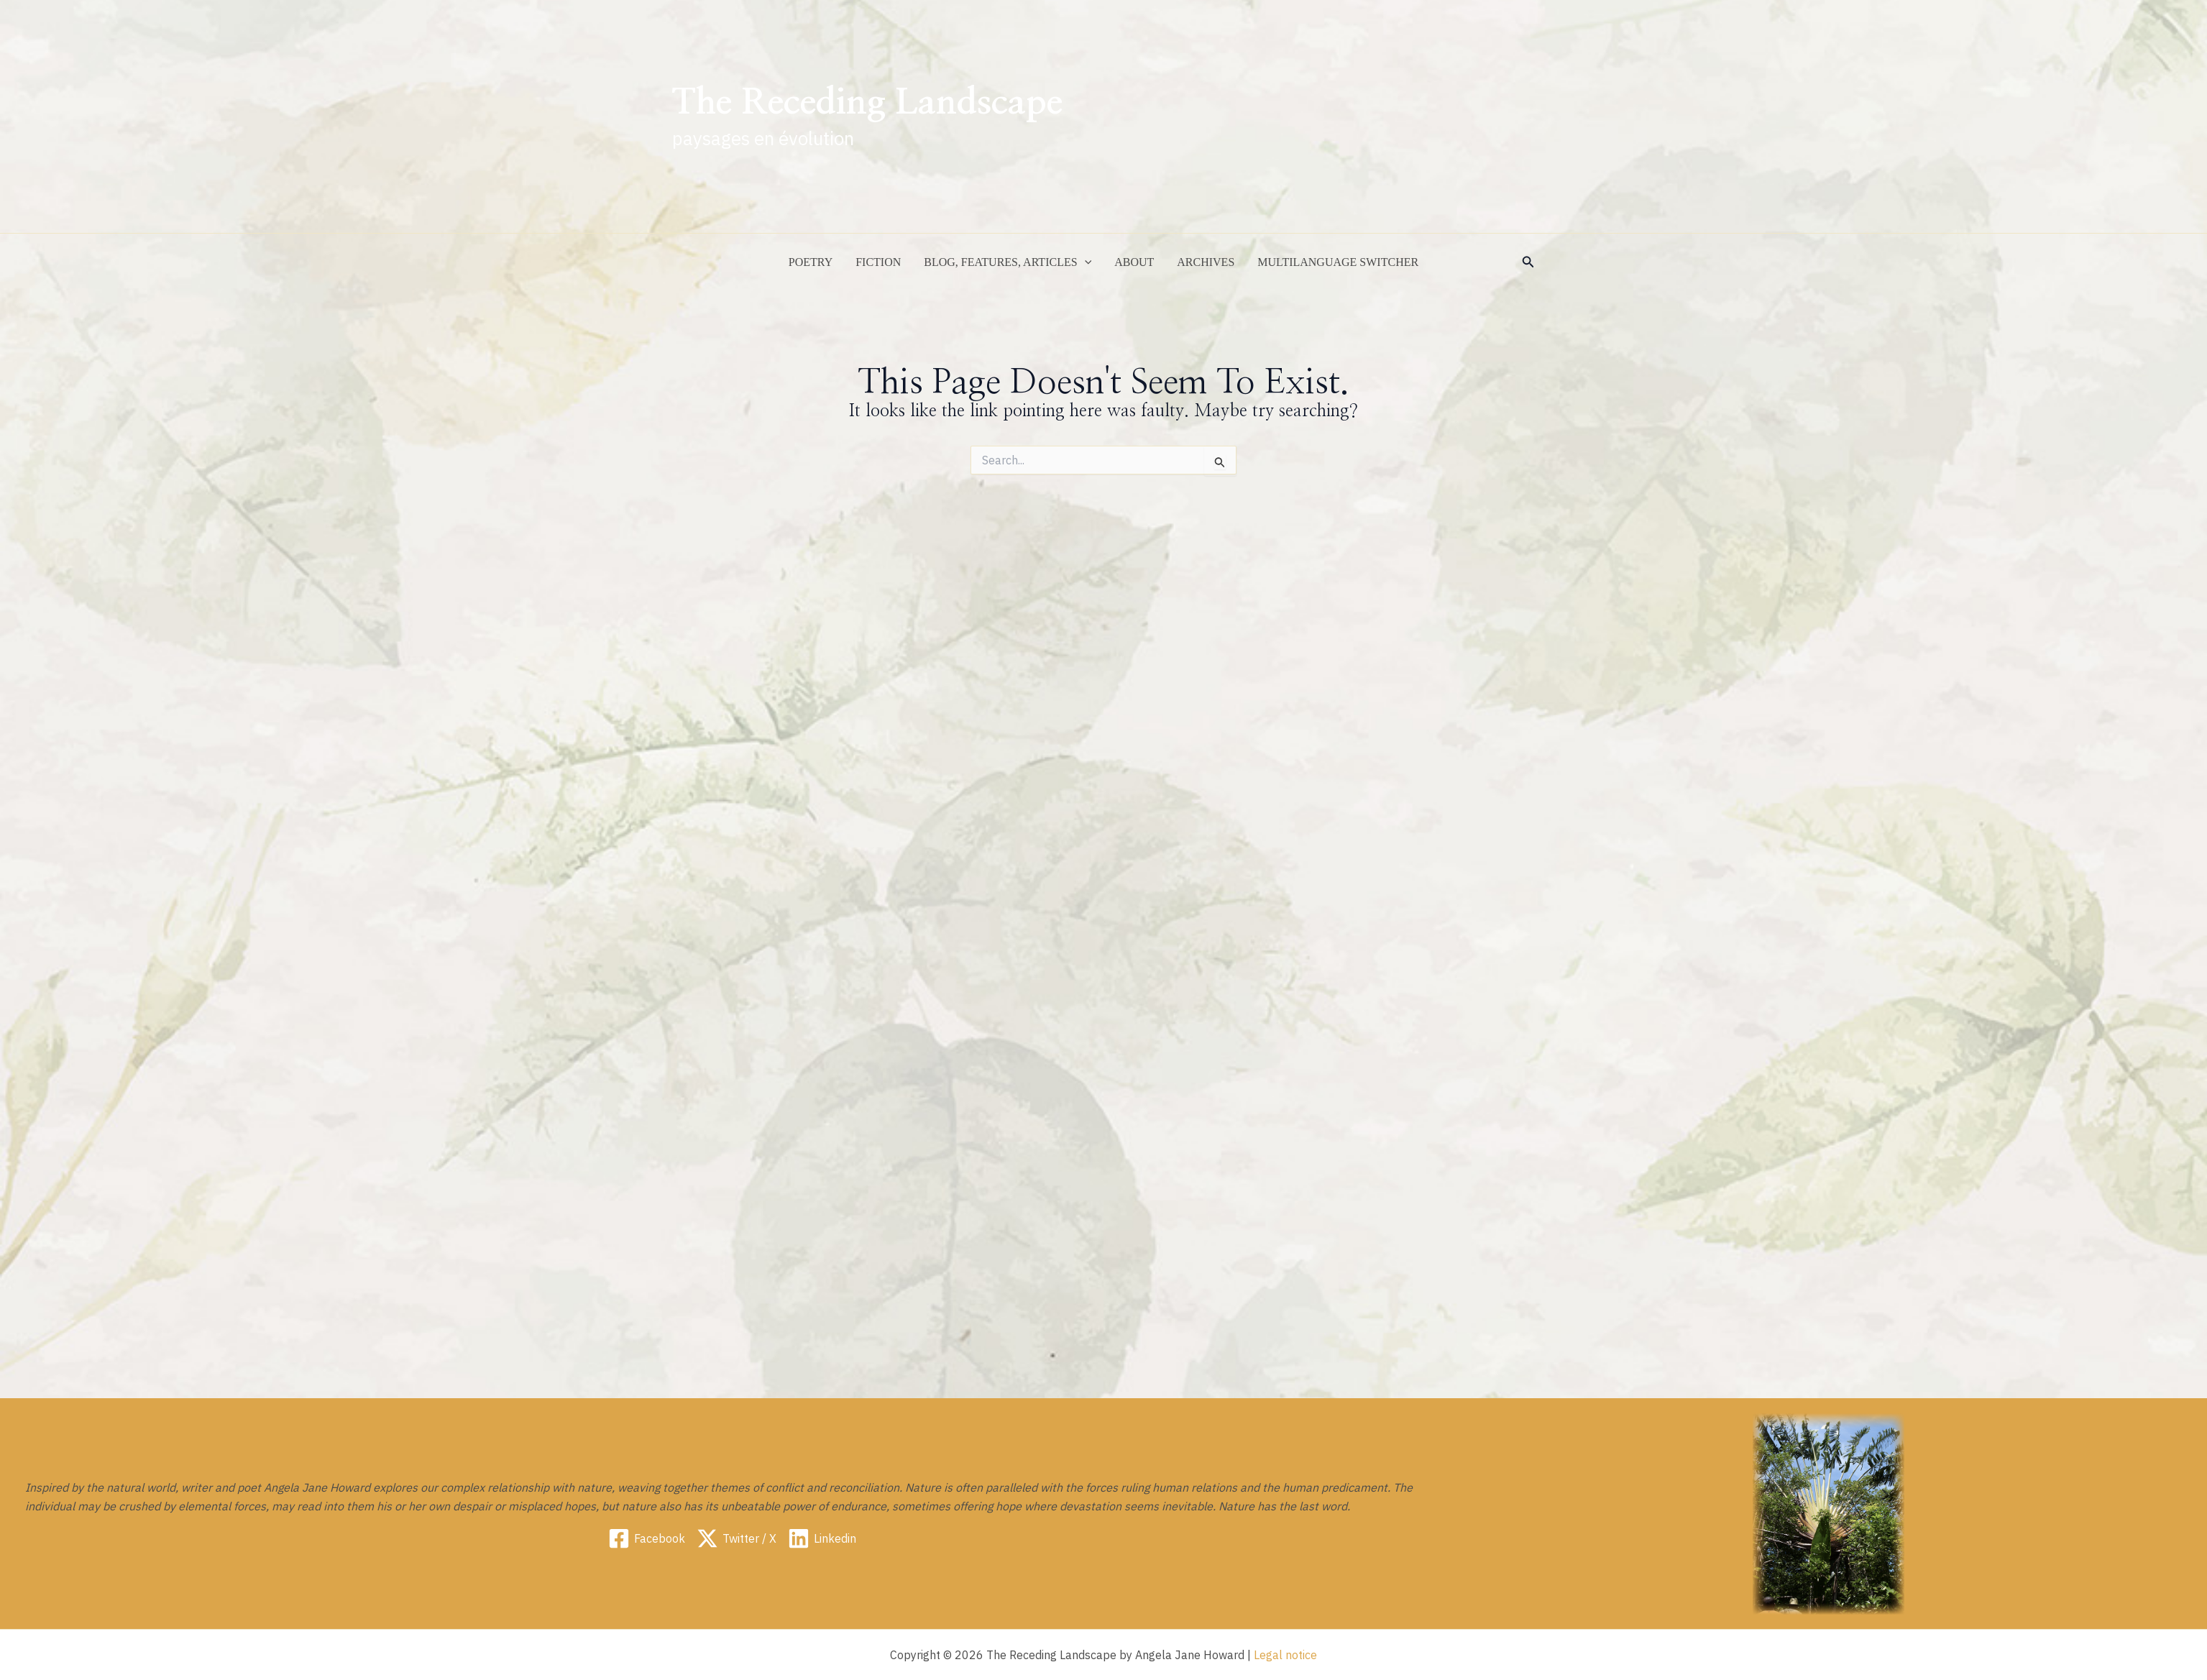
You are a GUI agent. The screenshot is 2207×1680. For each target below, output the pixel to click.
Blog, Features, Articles (1007, 262)
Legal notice (1285, 1655)
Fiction (878, 262)
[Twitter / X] (736, 1538)
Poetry (810, 262)
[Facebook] (646, 1538)
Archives (1205, 262)
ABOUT (1134, 262)
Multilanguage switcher (1337, 262)
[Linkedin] (822, 1538)
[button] (1528, 262)
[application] (1085, 262)
